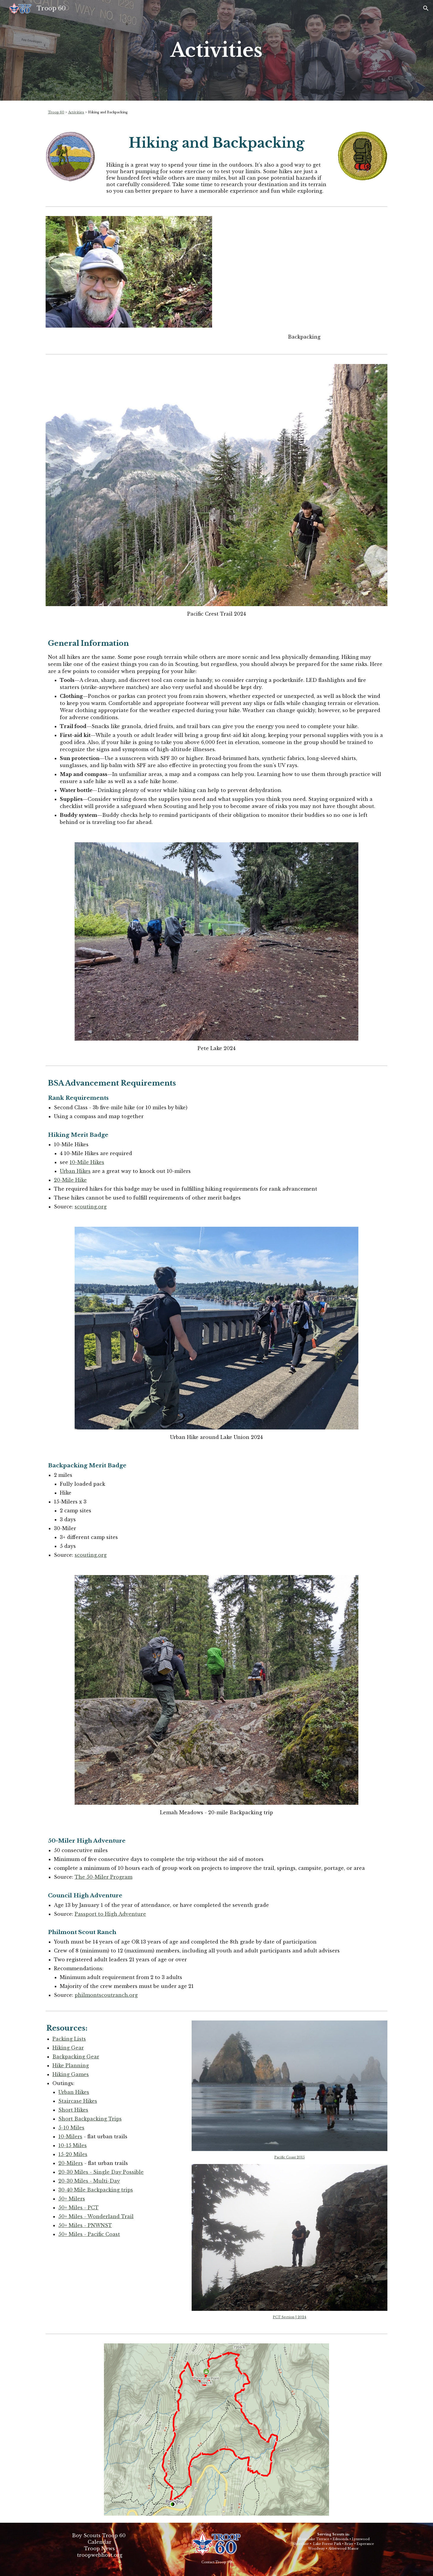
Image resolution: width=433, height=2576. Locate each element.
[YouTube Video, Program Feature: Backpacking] (304, 272)
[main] (216, 50)
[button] (426, 8)
